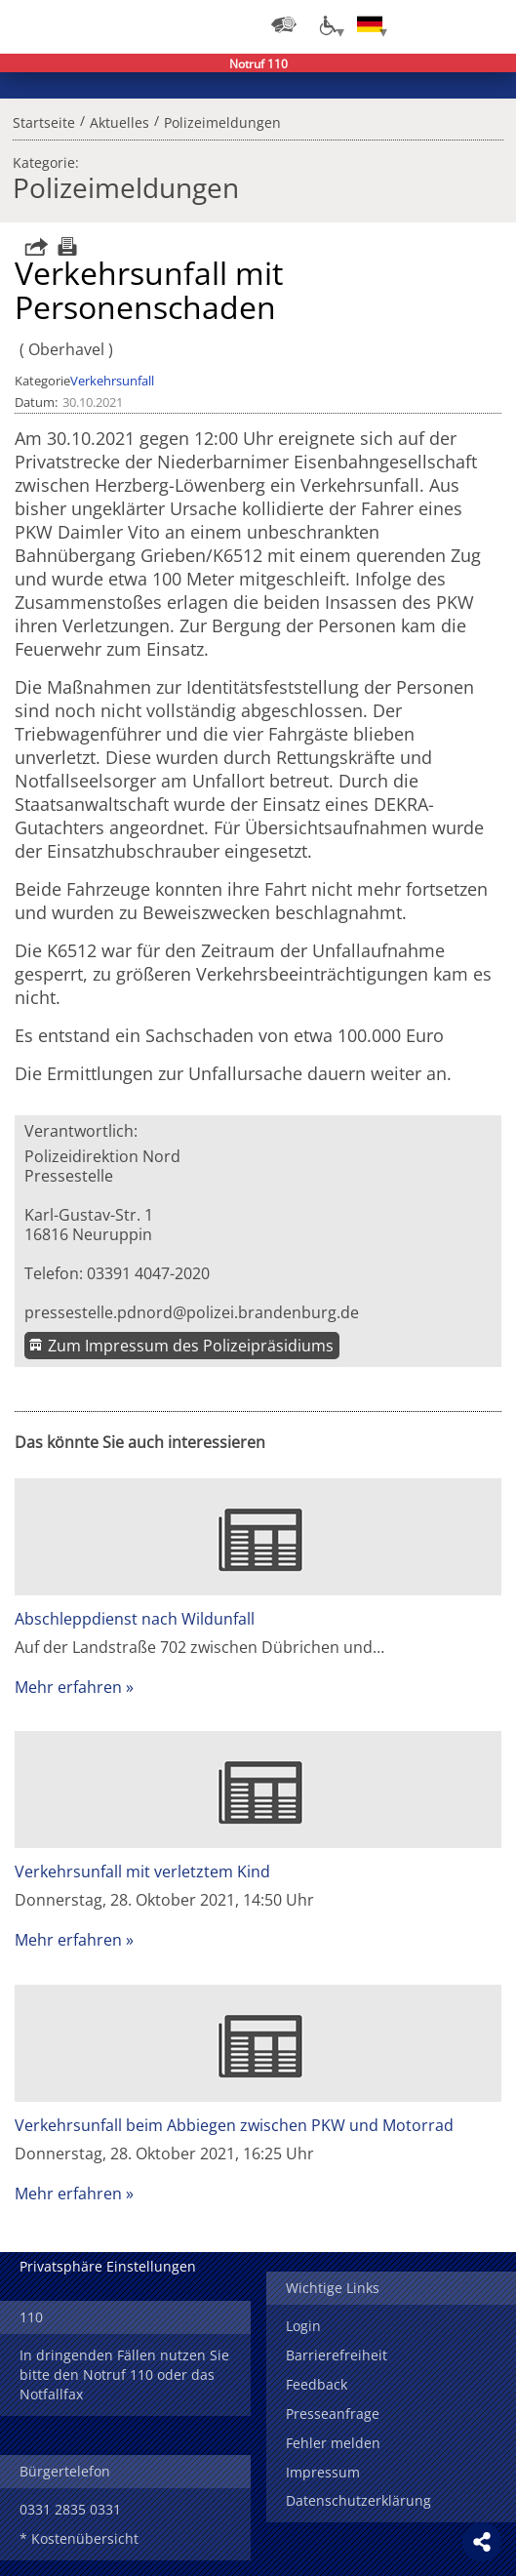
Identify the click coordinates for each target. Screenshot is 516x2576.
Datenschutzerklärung (358, 2500)
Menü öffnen (486, 24)
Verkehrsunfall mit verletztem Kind (142, 1871)
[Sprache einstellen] (369, 24)
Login (303, 2325)
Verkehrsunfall (112, 380)
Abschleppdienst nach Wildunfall (135, 1619)
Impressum (323, 2472)
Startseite (44, 120)
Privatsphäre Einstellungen (108, 2266)
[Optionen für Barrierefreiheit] (326, 24)
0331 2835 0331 (70, 2509)
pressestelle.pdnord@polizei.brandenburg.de (191, 1312)
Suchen (447, 24)
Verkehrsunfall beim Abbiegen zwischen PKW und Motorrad (234, 2125)
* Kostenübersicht (79, 2538)
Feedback (316, 2384)
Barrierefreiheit (336, 2355)
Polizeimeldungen (222, 120)
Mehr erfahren (68, 1687)
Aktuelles (119, 120)
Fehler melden (333, 2443)
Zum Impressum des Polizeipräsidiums (191, 1345)
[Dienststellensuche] (283, 24)
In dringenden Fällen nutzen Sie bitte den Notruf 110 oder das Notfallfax (124, 2374)
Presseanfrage (332, 2413)
